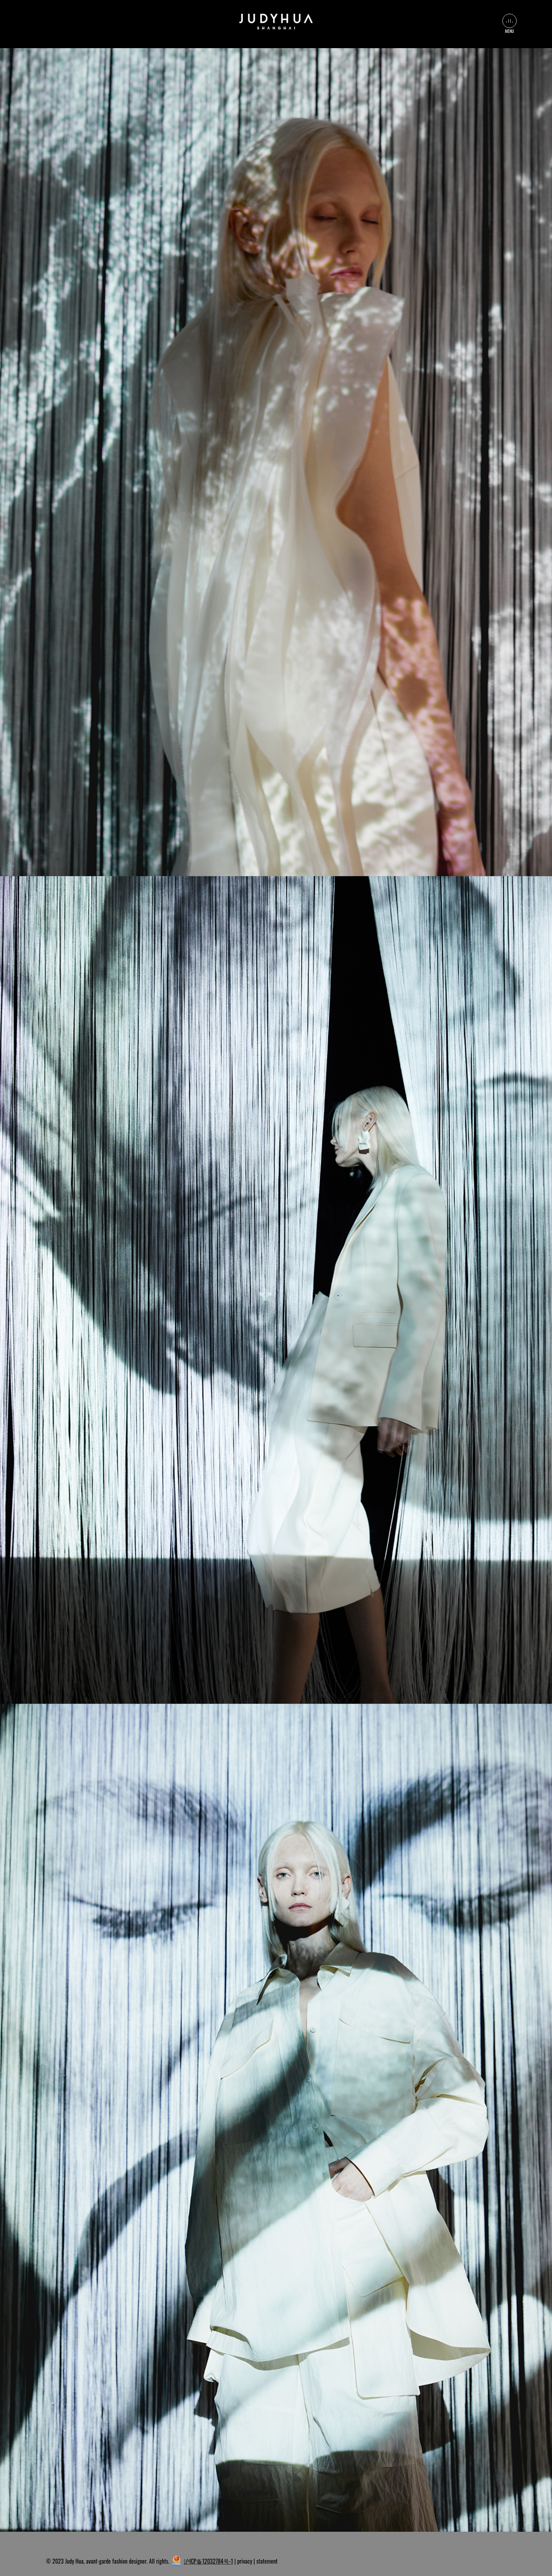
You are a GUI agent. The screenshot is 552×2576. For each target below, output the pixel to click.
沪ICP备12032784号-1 (208, 2561)
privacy (244, 2561)
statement (267, 2561)
